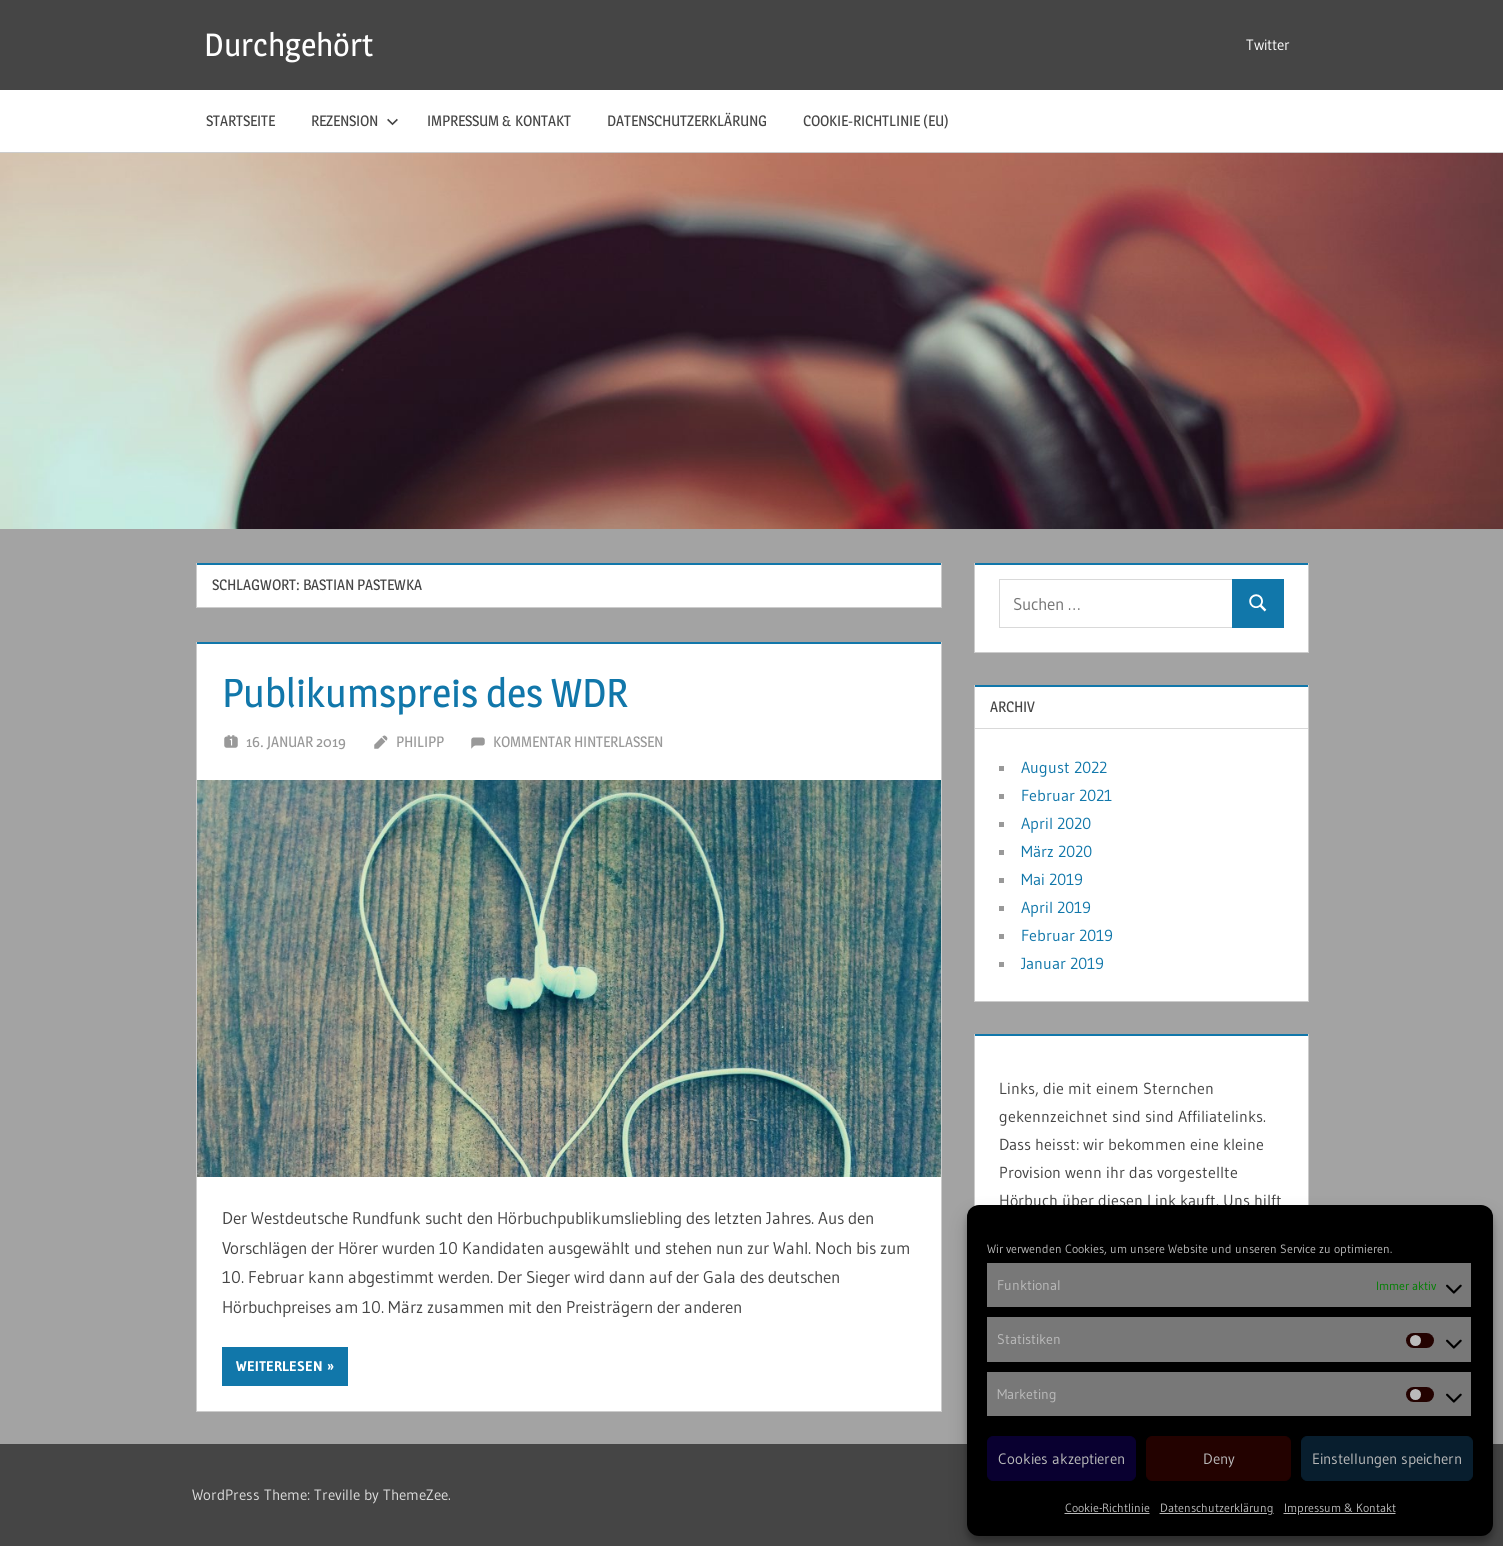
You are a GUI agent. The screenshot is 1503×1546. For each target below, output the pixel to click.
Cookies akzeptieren (1061, 1458)
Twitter (1268, 44)
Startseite (240, 120)
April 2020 (1056, 823)
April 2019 (1056, 907)
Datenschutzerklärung (1217, 1507)
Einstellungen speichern (1387, 1458)
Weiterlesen (279, 1366)
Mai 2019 (1052, 879)
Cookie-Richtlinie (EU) (876, 120)
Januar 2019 (1062, 963)
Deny (1219, 1458)
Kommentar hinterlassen (578, 741)
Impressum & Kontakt (1340, 1507)
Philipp (420, 741)
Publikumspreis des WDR (424, 692)
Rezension (355, 120)
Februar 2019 (1067, 935)
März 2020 (1056, 851)
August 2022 (1064, 767)
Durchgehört (288, 44)
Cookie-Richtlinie (1107, 1507)
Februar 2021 (1066, 795)
